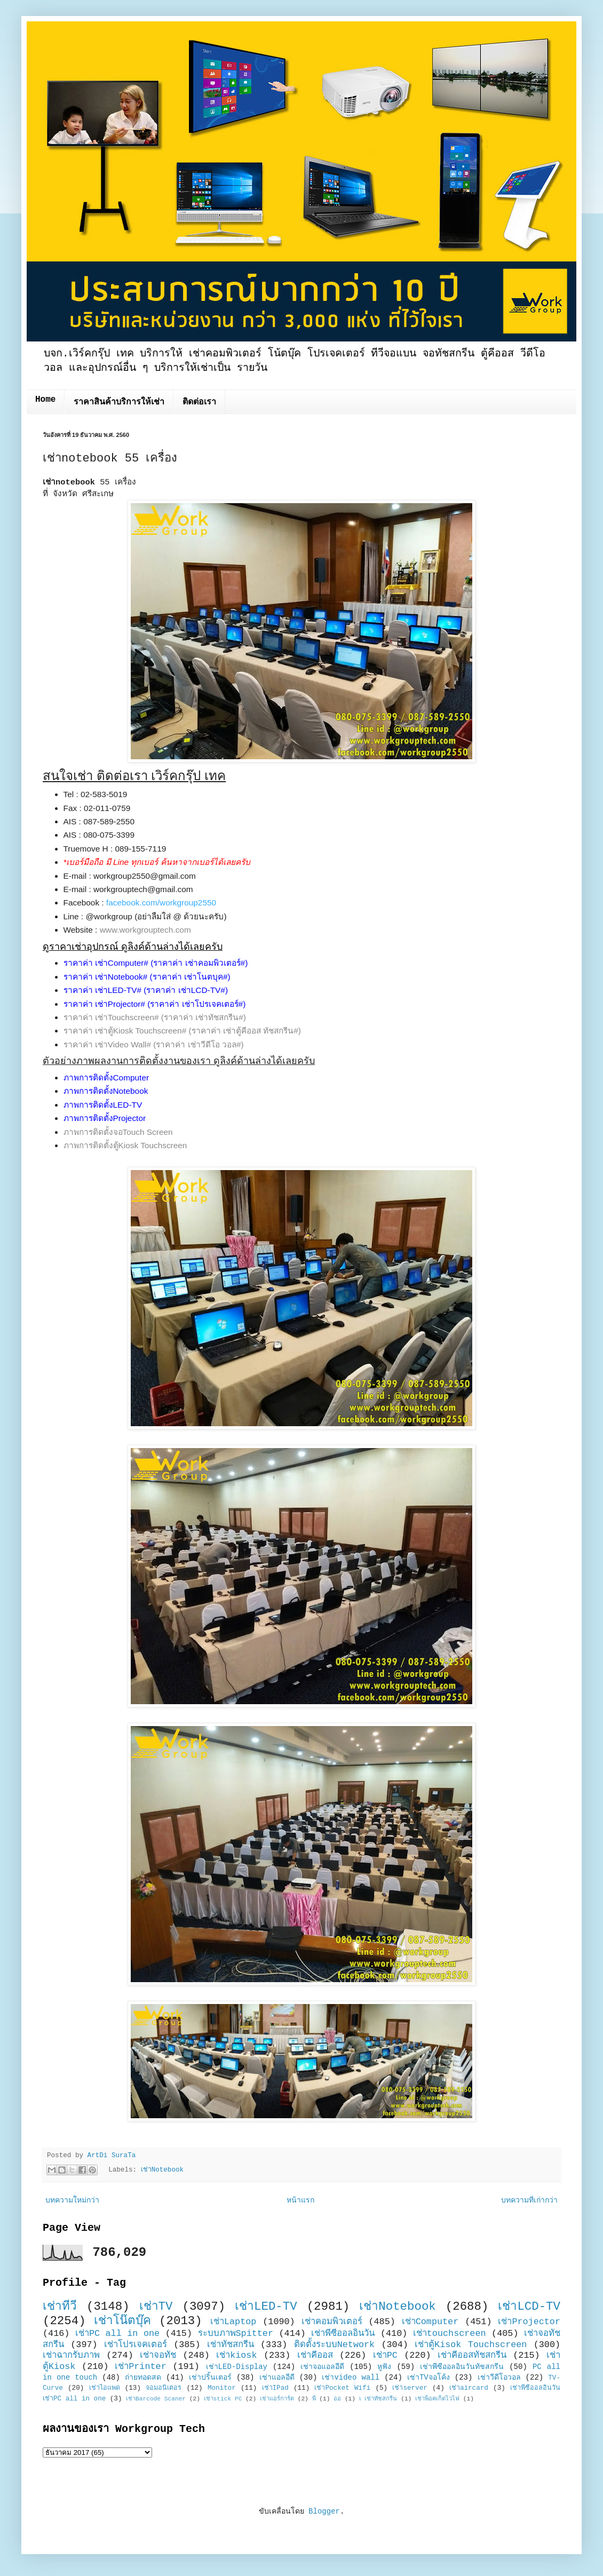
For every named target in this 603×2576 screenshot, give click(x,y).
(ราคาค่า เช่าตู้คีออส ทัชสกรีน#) (245, 1030)
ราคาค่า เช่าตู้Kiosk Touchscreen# (125, 1030)
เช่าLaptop (233, 2322)
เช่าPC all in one (117, 2333)
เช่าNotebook (162, 2170)
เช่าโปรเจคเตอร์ (135, 2345)
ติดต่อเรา (199, 402)
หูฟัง (384, 2367)
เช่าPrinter (140, 2367)
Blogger (324, 2511)
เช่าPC (385, 2355)
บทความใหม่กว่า (72, 2200)
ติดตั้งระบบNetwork (334, 2345)
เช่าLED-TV (266, 2306)
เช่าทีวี (60, 2306)
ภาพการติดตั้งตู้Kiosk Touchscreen (125, 1145)
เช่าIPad (275, 2388)
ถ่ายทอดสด (143, 2377)
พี (314, 2399)
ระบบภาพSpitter (236, 2333)
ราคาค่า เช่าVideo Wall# (108, 1044)
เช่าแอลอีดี (277, 2377)
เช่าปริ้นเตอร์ (210, 2377)
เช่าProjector (529, 2322)
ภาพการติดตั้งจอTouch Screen (118, 1131)
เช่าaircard (468, 2388)
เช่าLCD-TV (529, 2306)
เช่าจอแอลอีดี (322, 2367)
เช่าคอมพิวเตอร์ (332, 2322)
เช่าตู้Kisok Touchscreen (471, 2345)
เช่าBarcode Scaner (156, 2399)
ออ (337, 2399)
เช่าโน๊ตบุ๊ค (122, 2321)
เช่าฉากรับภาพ (71, 2355)
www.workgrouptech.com (145, 929)
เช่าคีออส (315, 2355)
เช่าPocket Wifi (342, 2388)
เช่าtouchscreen (449, 2333)
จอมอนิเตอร (163, 2388)
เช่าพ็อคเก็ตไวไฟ (437, 2399)
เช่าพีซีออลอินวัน (343, 2333)
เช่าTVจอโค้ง (428, 2377)
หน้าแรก (300, 2200)
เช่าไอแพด (104, 2388)
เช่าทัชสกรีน (230, 2345)
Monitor (222, 2388)
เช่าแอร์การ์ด (277, 2399)
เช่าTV (156, 2306)
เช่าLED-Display (236, 2367)
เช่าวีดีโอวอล (499, 2377)
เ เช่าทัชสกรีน (378, 2399)
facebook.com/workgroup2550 (161, 902)
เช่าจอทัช (158, 2355)
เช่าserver (409, 2388)
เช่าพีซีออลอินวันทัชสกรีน (462, 2367)
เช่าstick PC (223, 2399)
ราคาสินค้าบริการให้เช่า (119, 402)
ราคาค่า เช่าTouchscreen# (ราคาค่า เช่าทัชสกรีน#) (155, 1017)
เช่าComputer (430, 2322)
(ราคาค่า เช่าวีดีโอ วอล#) (198, 1044)
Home (45, 399)
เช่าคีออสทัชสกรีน (472, 2355)
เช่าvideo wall (350, 2377)
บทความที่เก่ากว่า (529, 2200)
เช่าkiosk (236, 2355)
